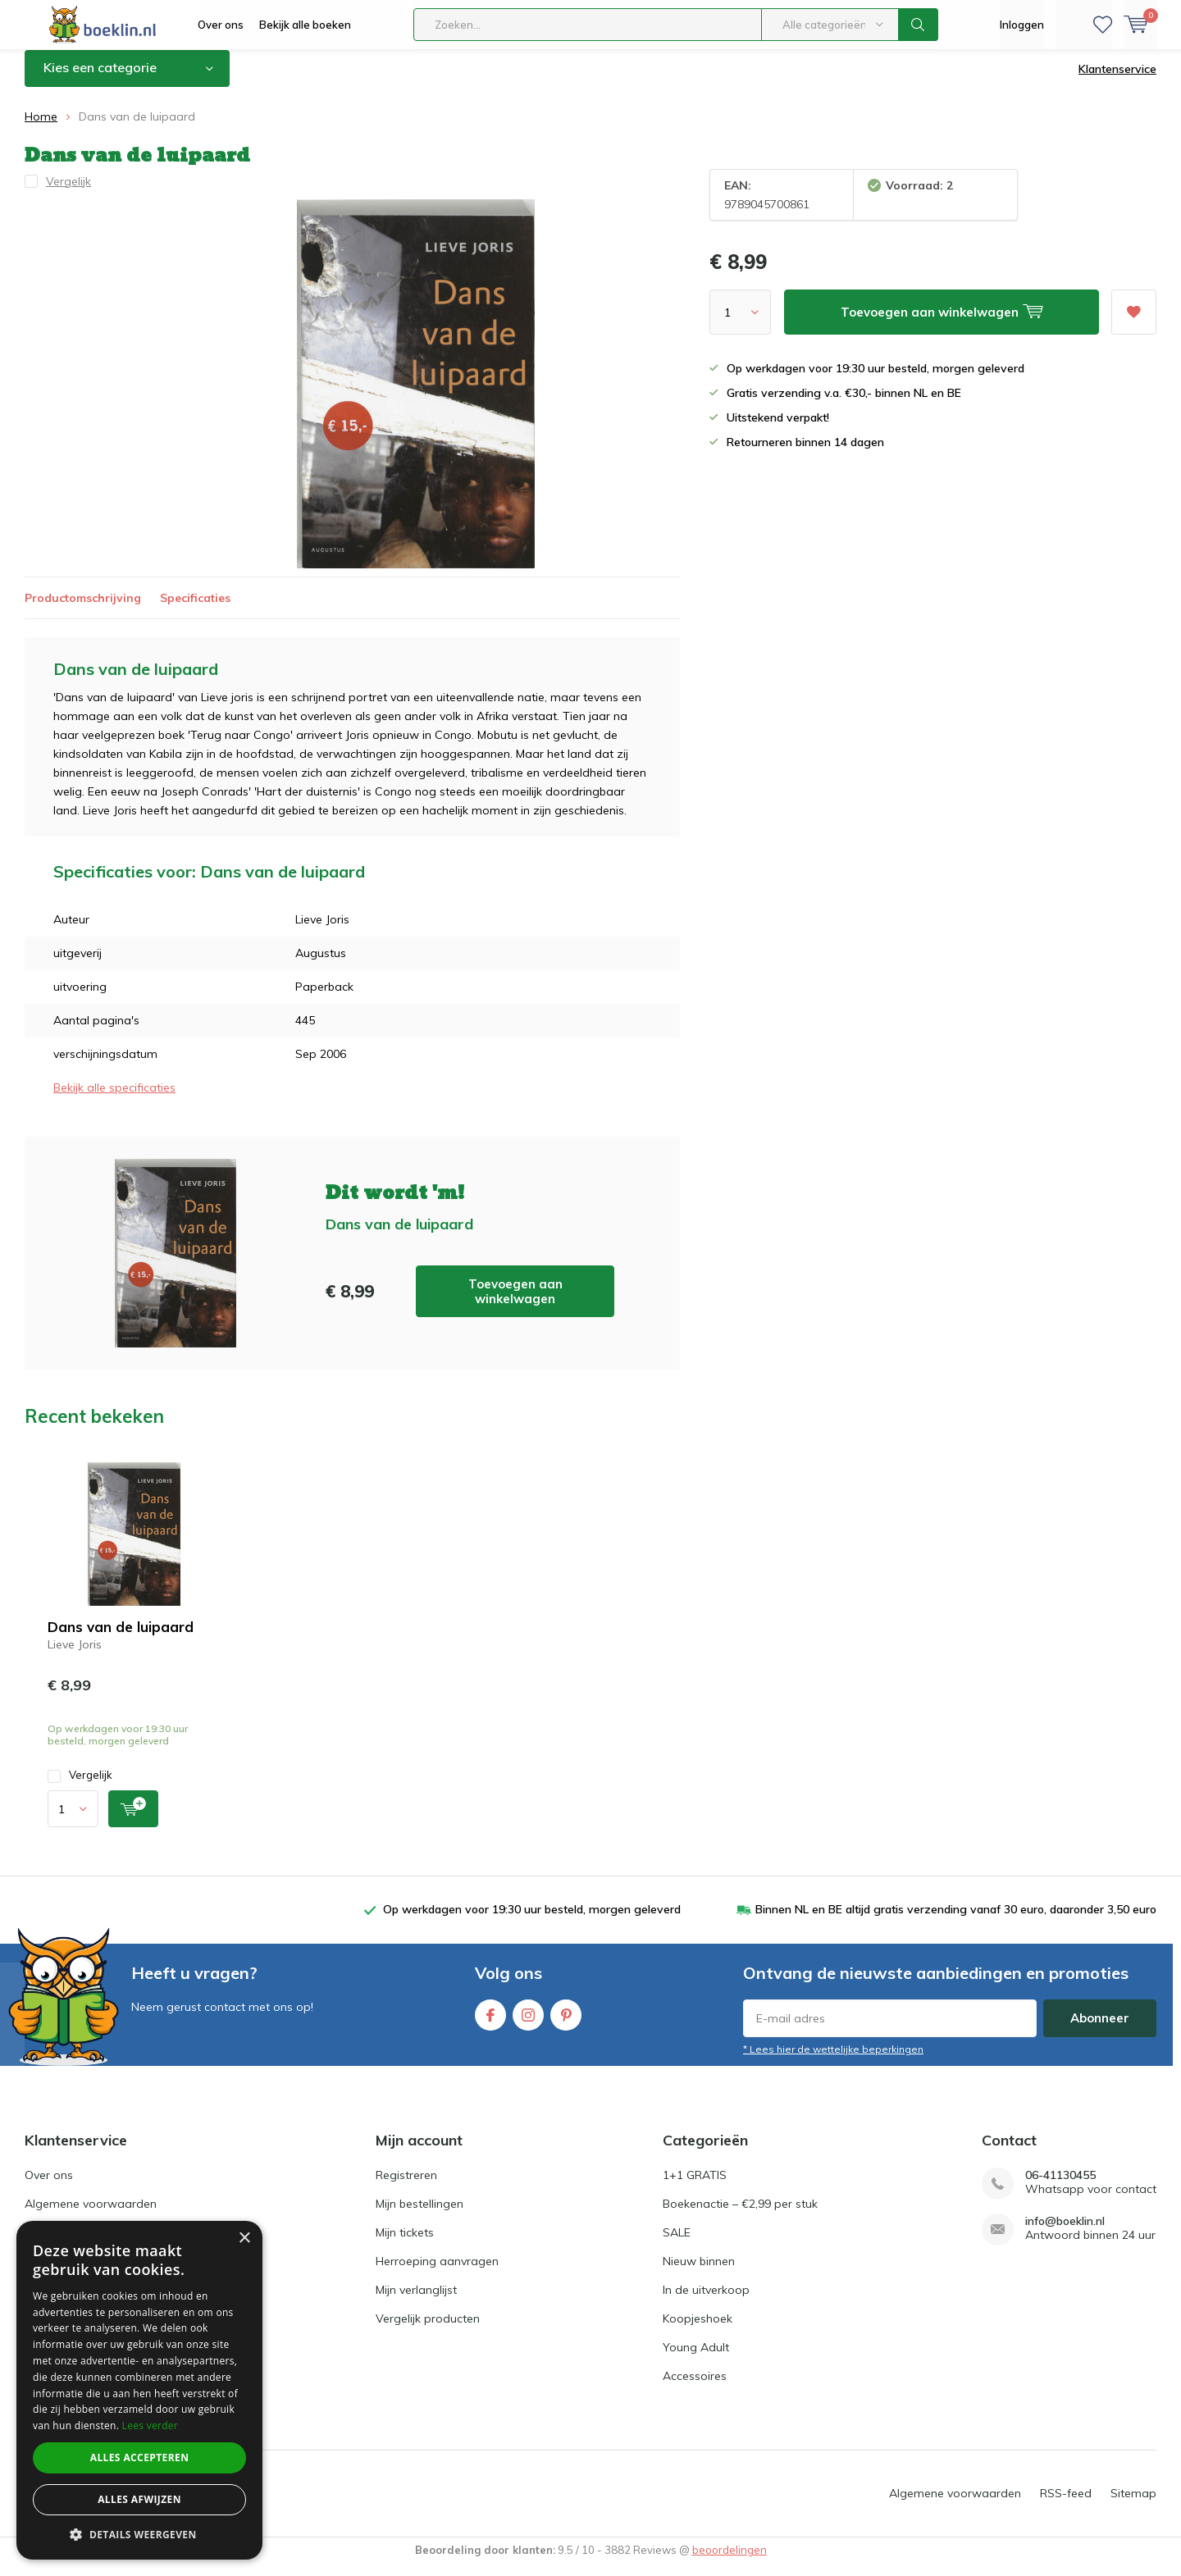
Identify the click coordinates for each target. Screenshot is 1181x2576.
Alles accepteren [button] (139, 2457)
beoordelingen (729, 2562)
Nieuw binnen (699, 2273)
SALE (677, 2244)
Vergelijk (80, 1787)
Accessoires (695, 2388)
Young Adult (696, 2359)
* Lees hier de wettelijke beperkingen (833, 2061)
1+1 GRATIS (695, 2187)
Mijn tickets (405, 2244)
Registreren (406, 2187)
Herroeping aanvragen (437, 2273)
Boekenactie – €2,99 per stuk (740, 2216)
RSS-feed (1066, 2505)
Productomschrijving (83, 609)
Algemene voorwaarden (91, 2216)
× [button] (244, 2238)
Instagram (528, 2024)
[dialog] (139, 2390)
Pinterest (565, 2024)
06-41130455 (1060, 2188)
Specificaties (195, 609)
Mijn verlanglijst (416, 2302)
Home (41, 128)
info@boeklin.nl (1065, 2234)
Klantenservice (1117, 81)
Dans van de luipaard (121, 1639)
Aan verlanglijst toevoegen (1133, 318)
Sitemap (1133, 2505)
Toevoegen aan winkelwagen (515, 1303)
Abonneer (1099, 2030)
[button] (139, 2534)
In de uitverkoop (706, 2302)
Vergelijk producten (428, 2330)
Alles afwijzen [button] (139, 2499)
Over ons (221, 24)
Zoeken (918, 24)
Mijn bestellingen (419, 2216)
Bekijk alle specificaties (114, 1099)
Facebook (490, 2024)
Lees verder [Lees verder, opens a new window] (150, 2425)
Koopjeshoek (697, 2330)
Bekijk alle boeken (305, 24)
